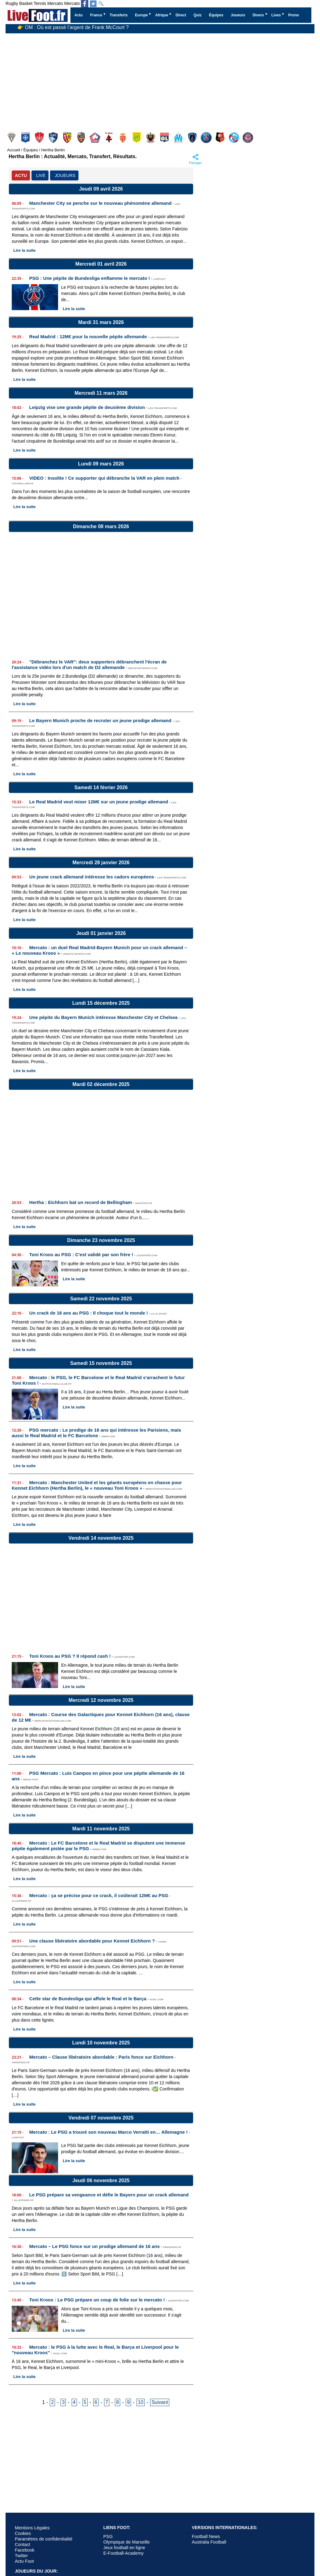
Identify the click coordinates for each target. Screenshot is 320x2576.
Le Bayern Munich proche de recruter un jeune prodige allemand (100, 720)
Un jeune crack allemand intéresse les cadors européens (91, 876)
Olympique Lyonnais (165, 137)
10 (140, 2402)
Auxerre (26, 137)
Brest (40, 137)
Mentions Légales (32, 2527)
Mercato (55, 3)
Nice (151, 137)
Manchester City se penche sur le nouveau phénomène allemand (100, 203)
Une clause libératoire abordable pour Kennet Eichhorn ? (92, 1940)
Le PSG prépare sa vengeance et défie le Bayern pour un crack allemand (109, 2194)
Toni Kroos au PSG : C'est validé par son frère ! (81, 1254)
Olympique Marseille (179, 137)
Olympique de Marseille (126, 2542)
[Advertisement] (150, 79)
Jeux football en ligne (124, 2547)
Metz (109, 137)
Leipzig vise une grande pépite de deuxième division (87, 407)
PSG (206, 137)
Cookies (23, 2533)
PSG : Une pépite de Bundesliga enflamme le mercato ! (89, 278)
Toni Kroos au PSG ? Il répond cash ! (70, 1656)
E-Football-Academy (123, 2553)
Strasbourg (234, 137)
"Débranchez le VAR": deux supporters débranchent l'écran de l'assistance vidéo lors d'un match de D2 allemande (89, 664)
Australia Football (209, 2542)
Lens (67, 137)
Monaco (123, 137)
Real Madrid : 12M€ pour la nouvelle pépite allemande (88, 336)
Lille (95, 137)
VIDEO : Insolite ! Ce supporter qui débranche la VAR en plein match (104, 478)
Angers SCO (12, 137)
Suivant (159, 2402)
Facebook (24, 2550)
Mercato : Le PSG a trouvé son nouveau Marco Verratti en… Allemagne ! (108, 2132)
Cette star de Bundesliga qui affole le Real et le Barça (87, 1998)
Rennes (220, 137)
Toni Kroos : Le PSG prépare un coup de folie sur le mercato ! (97, 2299)
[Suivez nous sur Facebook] (84, 3)
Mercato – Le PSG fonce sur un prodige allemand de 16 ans (94, 2246)
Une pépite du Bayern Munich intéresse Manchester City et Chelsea (103, 1017)
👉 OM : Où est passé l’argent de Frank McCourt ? (73, 29)
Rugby (12, 3)
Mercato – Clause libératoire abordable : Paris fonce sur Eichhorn (101, 2057)
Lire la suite (24, 250)
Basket (25, 3)
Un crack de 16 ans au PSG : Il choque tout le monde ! (88, 1312)
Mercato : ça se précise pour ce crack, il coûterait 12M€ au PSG (98, 1895)
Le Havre (53, 137)
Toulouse (248, 137)
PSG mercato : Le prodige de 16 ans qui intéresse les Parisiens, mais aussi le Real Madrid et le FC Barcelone (96, 1432)
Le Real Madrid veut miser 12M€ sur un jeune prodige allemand (98, 801)
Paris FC (192, 137)
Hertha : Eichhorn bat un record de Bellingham (80, 1202)
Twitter (21, 2555)
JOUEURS (65, 175)
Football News (206, 2536)
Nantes (137, 137)
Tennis (40, 3)
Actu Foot (24, 2561)
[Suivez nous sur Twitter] (93, 3)
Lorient (81, 137)
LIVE (40, 175)
